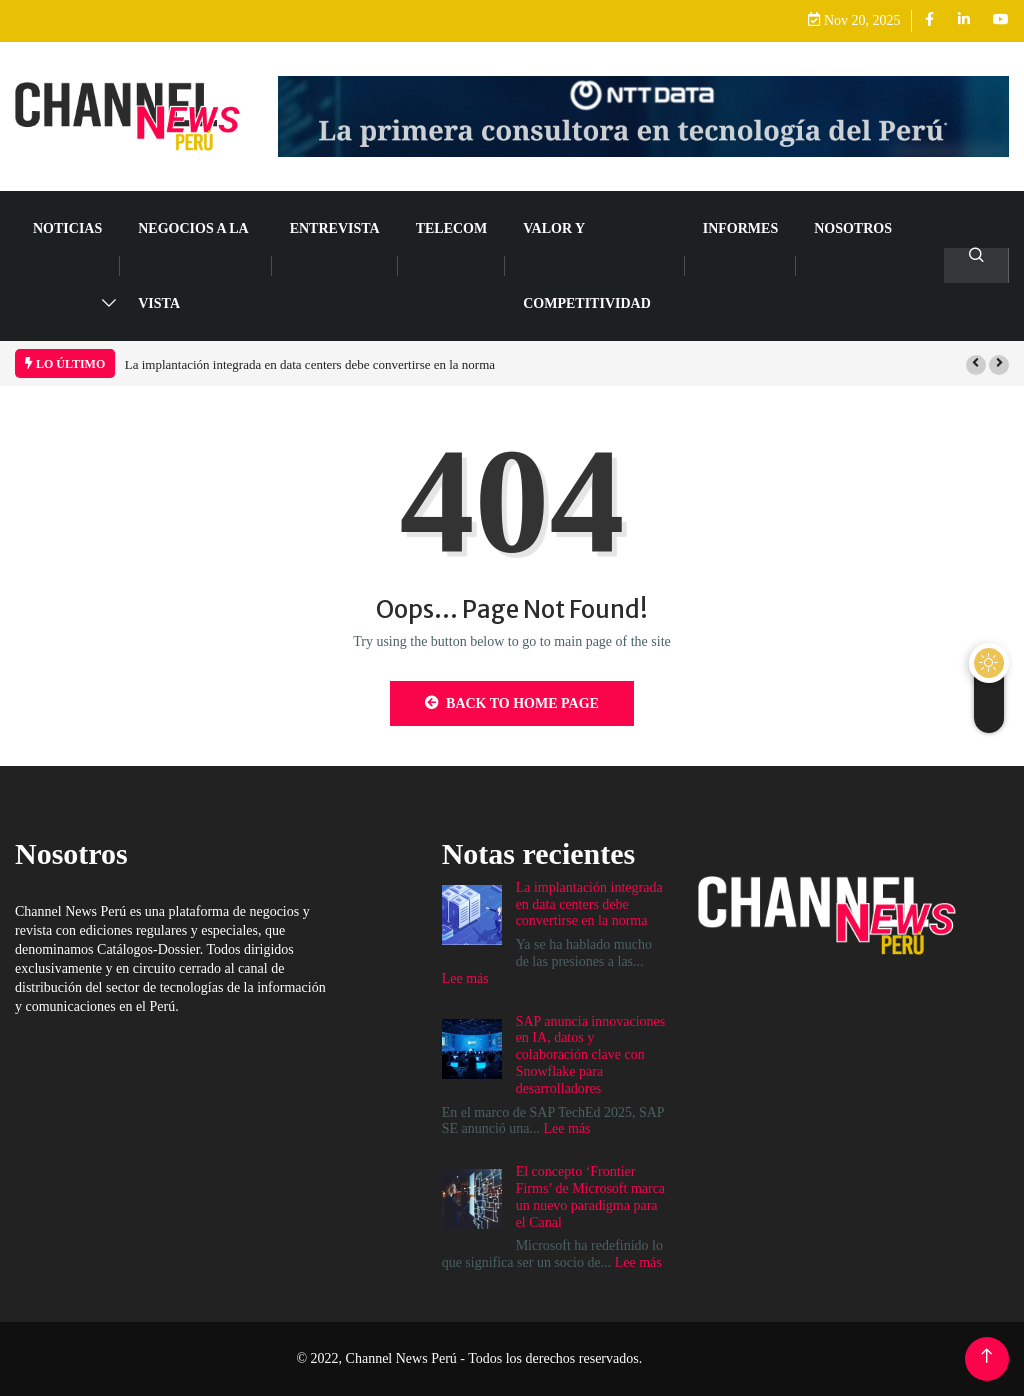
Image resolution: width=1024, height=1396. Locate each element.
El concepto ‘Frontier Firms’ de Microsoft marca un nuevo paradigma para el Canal (590, 1196)
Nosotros (853, 228)
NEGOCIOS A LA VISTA (193, 266)
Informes (740, 228)
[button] (976, 365)
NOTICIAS (67, 228)
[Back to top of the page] (986, 1356)
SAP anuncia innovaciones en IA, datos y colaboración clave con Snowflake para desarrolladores (591, 1055)
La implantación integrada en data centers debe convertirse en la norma (310, 364)
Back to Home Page (512, 703)
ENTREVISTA (335, 228)
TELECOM (452, 228)
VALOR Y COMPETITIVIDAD (587, 266)
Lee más (465, 978)
